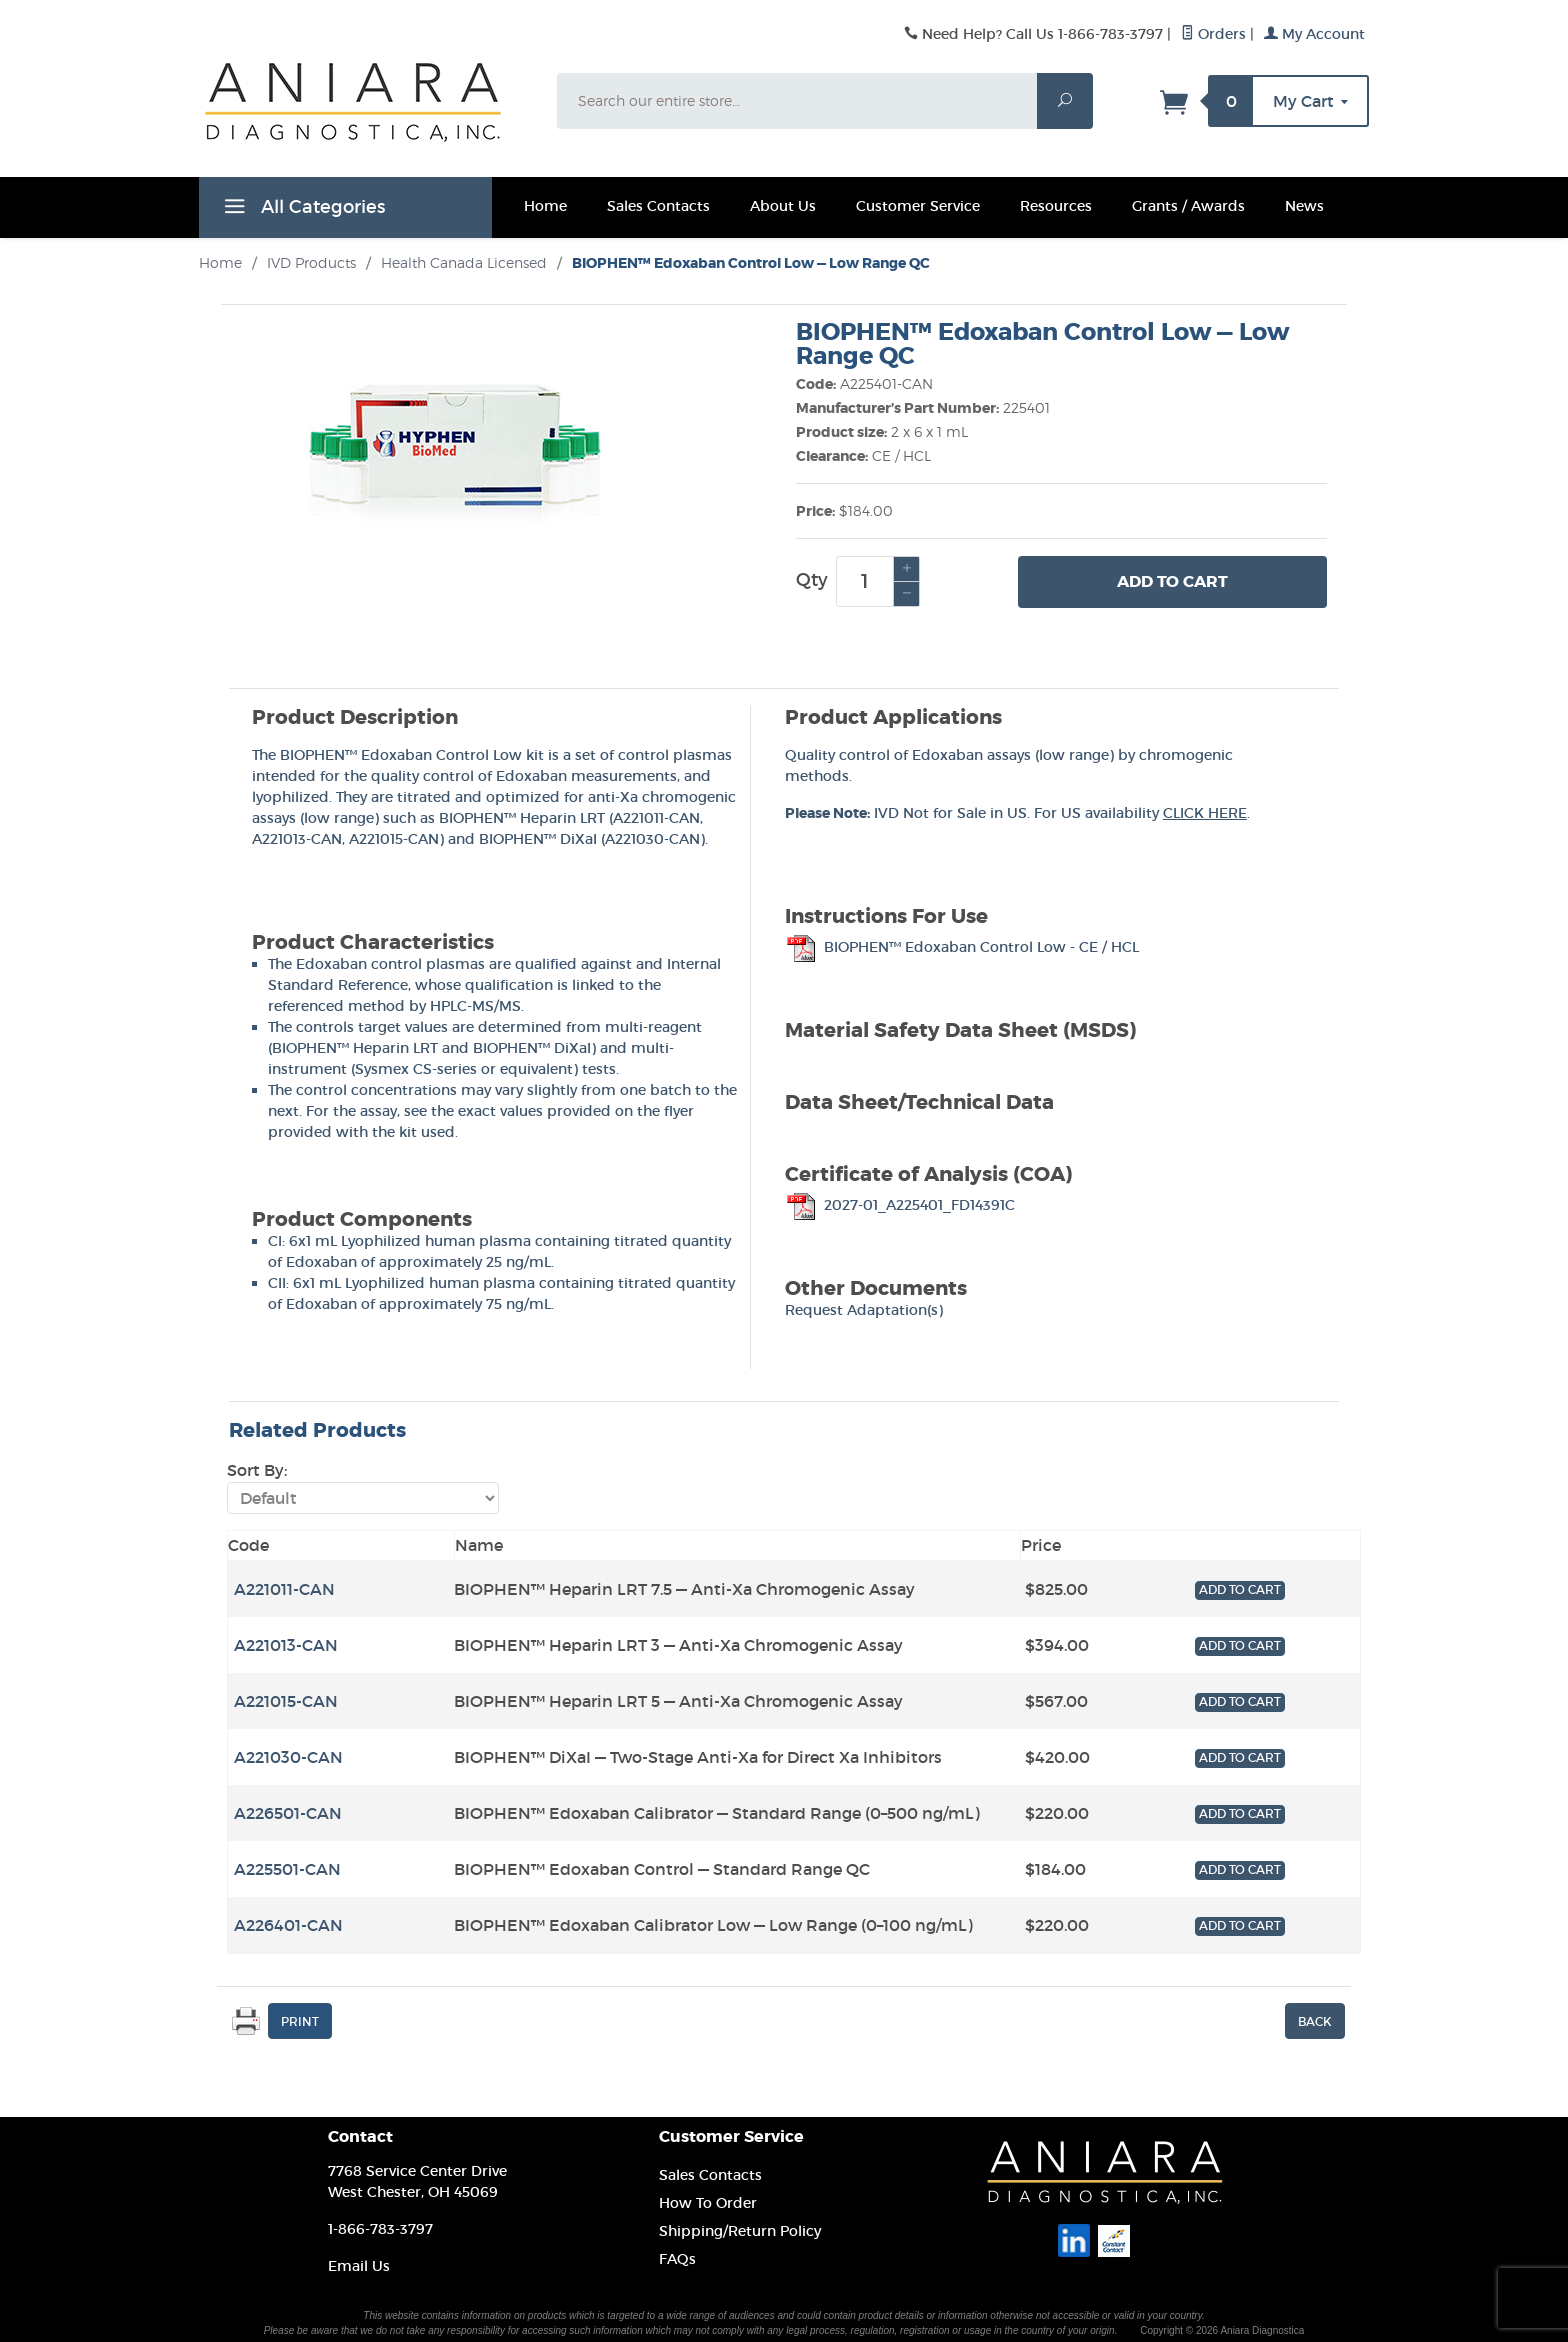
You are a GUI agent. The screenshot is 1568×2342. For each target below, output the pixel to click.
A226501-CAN (288, 1813)
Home (545, 206)
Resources (1056, 206)
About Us (783, 206)
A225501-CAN (287, 1869)
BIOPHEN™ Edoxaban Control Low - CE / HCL (962, 947)
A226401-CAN (288, 1925)
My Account (1314, 34)
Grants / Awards (1188, 206)
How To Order (708, 2203)
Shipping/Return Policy (740, 2231)
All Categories (302, 210)
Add (1172, 582)
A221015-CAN (394, 839)
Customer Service (918, 206)
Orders (1213, 34)
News (1304, 206)
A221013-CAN (297, 839)
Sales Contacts (658, 206)
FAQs (677, 2259)
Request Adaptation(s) (864, 1310)
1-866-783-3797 (380, 2229)
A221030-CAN (652, 839)
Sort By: (257, 1470)
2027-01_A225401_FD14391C (900, 1205)
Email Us (359, 2266)
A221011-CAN (656, 818)
